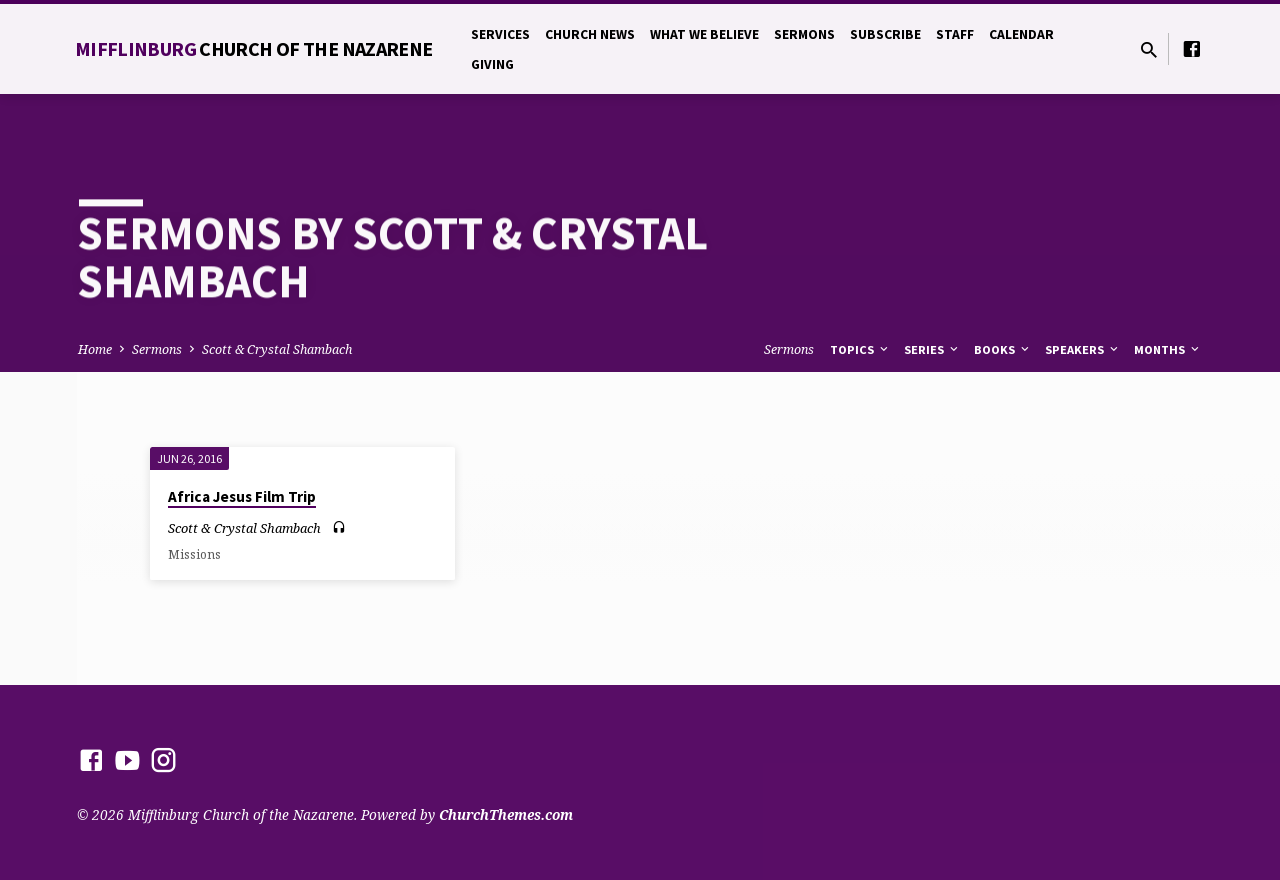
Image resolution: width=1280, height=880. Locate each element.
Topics (860, 349)
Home (95, 349)
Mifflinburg (254, 48)
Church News (590, 34)
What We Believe (704, 34)
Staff (955, 34)
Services (500, 34)
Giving (492, 64)
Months (1168, 349)
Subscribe (885, 34)
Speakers (1083, 349)
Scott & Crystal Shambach (277, 349)
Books (1003, 349)
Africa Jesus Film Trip (242, 496)
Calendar (1021, 34)
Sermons (804, 34)
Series (932, 349)
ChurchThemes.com (506, 814)
